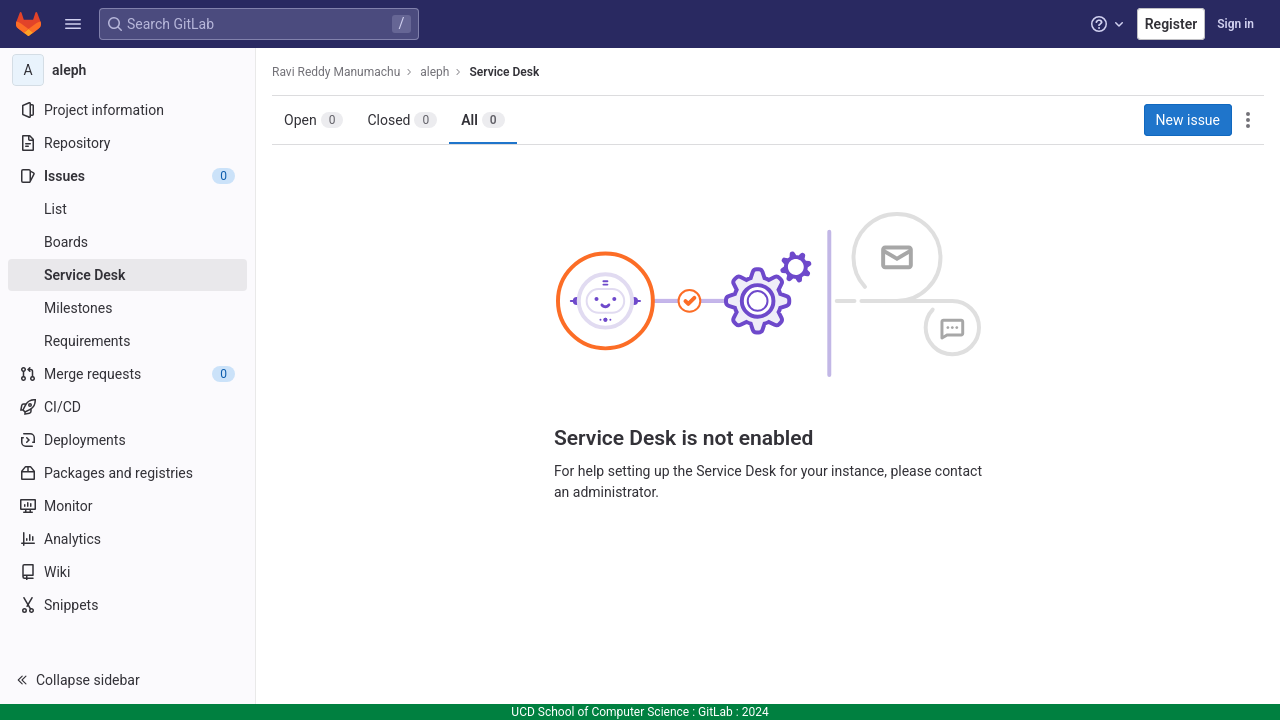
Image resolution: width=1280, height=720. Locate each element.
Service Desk (504, 72)
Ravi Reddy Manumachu (336, 72)
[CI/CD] (127, 407)
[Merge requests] (127, 374)
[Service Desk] (127, 275)
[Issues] (127, 176)
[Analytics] (127, 539)
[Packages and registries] (127, 473)
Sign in (1235, 24)
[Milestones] (127, 308)
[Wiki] (127, 572)
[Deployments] (127, 440)
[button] (73, 24)
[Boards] (127, 242)
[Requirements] (127, 341)
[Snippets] (127, 605)
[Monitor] (127, 506)
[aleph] (128, 70)
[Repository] (127, 143)
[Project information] (127, 110)
